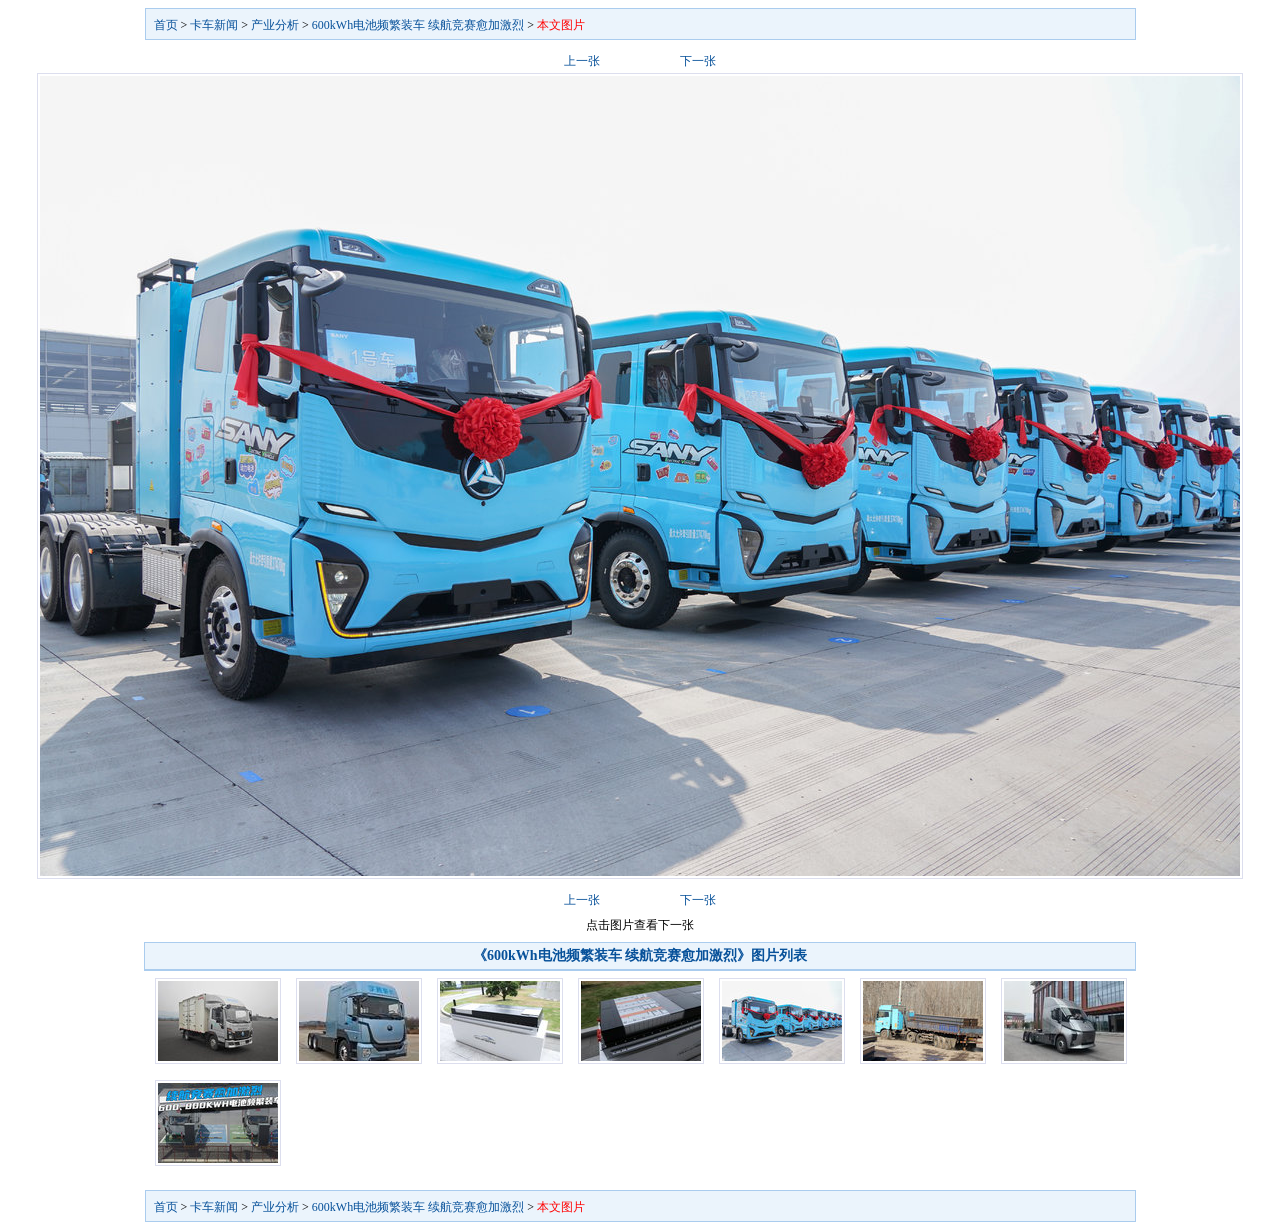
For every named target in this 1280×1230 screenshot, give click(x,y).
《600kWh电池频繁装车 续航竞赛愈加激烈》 (612, 955)
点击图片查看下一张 (640, 925)
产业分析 (275, 25)
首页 (166, 25)
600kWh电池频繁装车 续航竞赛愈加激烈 (418, 25)
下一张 (698, 61)
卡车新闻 (214, 25)
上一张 (582, 61)
